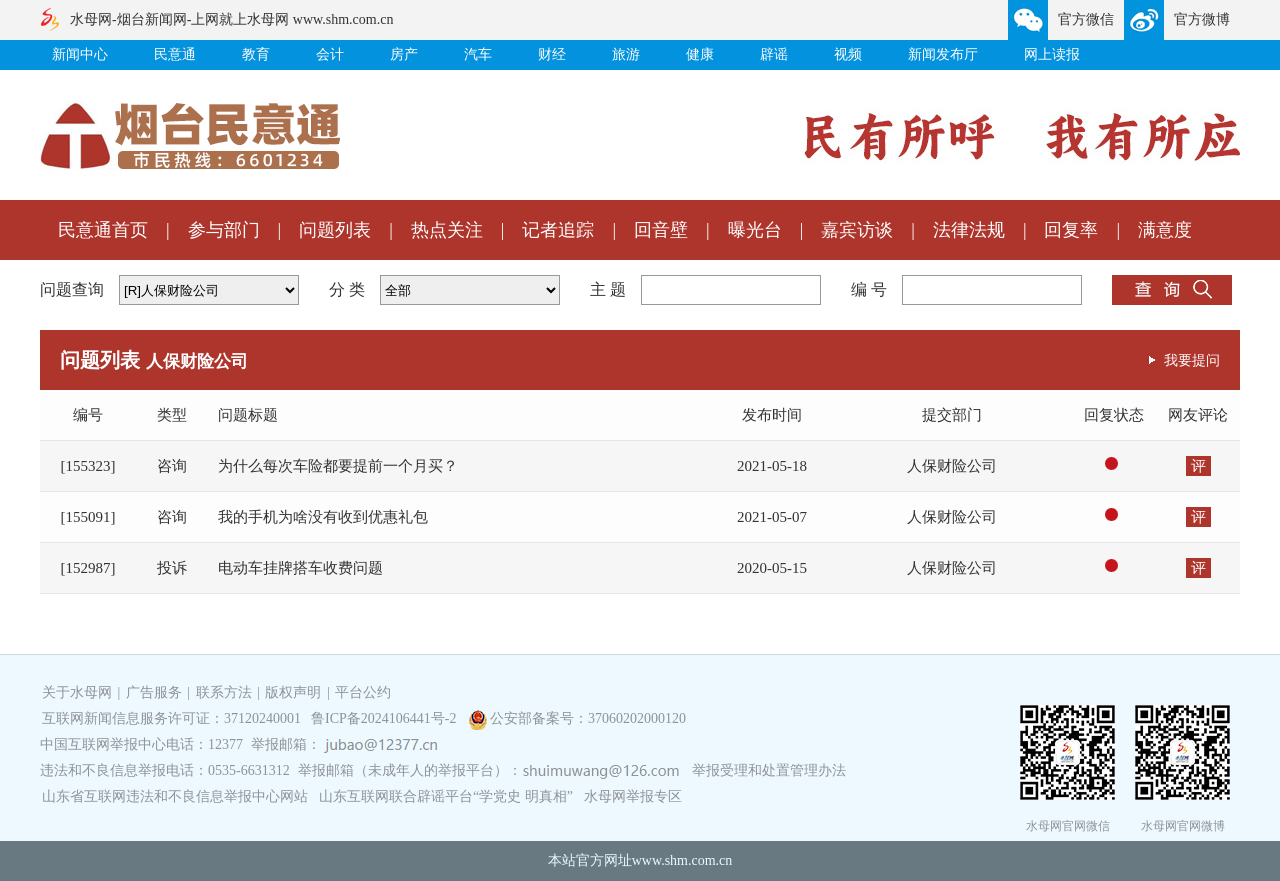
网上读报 (1052, 54)
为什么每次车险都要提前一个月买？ (338, 466)
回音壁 (661, 230)
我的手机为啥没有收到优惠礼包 (323, 517)
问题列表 (335, 230)
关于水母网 (79, 692)
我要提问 (1192, 360)
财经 (552, 54)
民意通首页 (103, 230)
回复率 (1071, 230)
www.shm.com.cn (682, 860)
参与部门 (224, 230)
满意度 (1165, 230)
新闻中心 (80, 54)
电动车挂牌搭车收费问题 (300, 568)
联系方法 (224, 692)
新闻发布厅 (943, 54)
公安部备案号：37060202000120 (588, 718)
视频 (848, 54)
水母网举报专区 (633, 796)
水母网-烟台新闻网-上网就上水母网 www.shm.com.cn (231, 19)
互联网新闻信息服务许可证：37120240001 (171, 718)
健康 (700, 54)
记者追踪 (558, 230)
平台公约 (363, 692)
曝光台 (755, 230)
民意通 (175, 54)
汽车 (478, 54)
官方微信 (1086, 19)
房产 (404, 54)
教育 (256, 54)
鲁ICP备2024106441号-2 (385, 718)
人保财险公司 (952, 466)
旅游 (626, 54)
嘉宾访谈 (857, 230)
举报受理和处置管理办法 (769, 770)
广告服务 (154, 692)
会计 (330, 54)
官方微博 (1202, 19)
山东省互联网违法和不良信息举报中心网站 (175, 796)
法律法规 (969, 230)
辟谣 (774, 54)
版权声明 (293, 692)
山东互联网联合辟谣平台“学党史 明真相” (446, 796)
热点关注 (447, 230)
